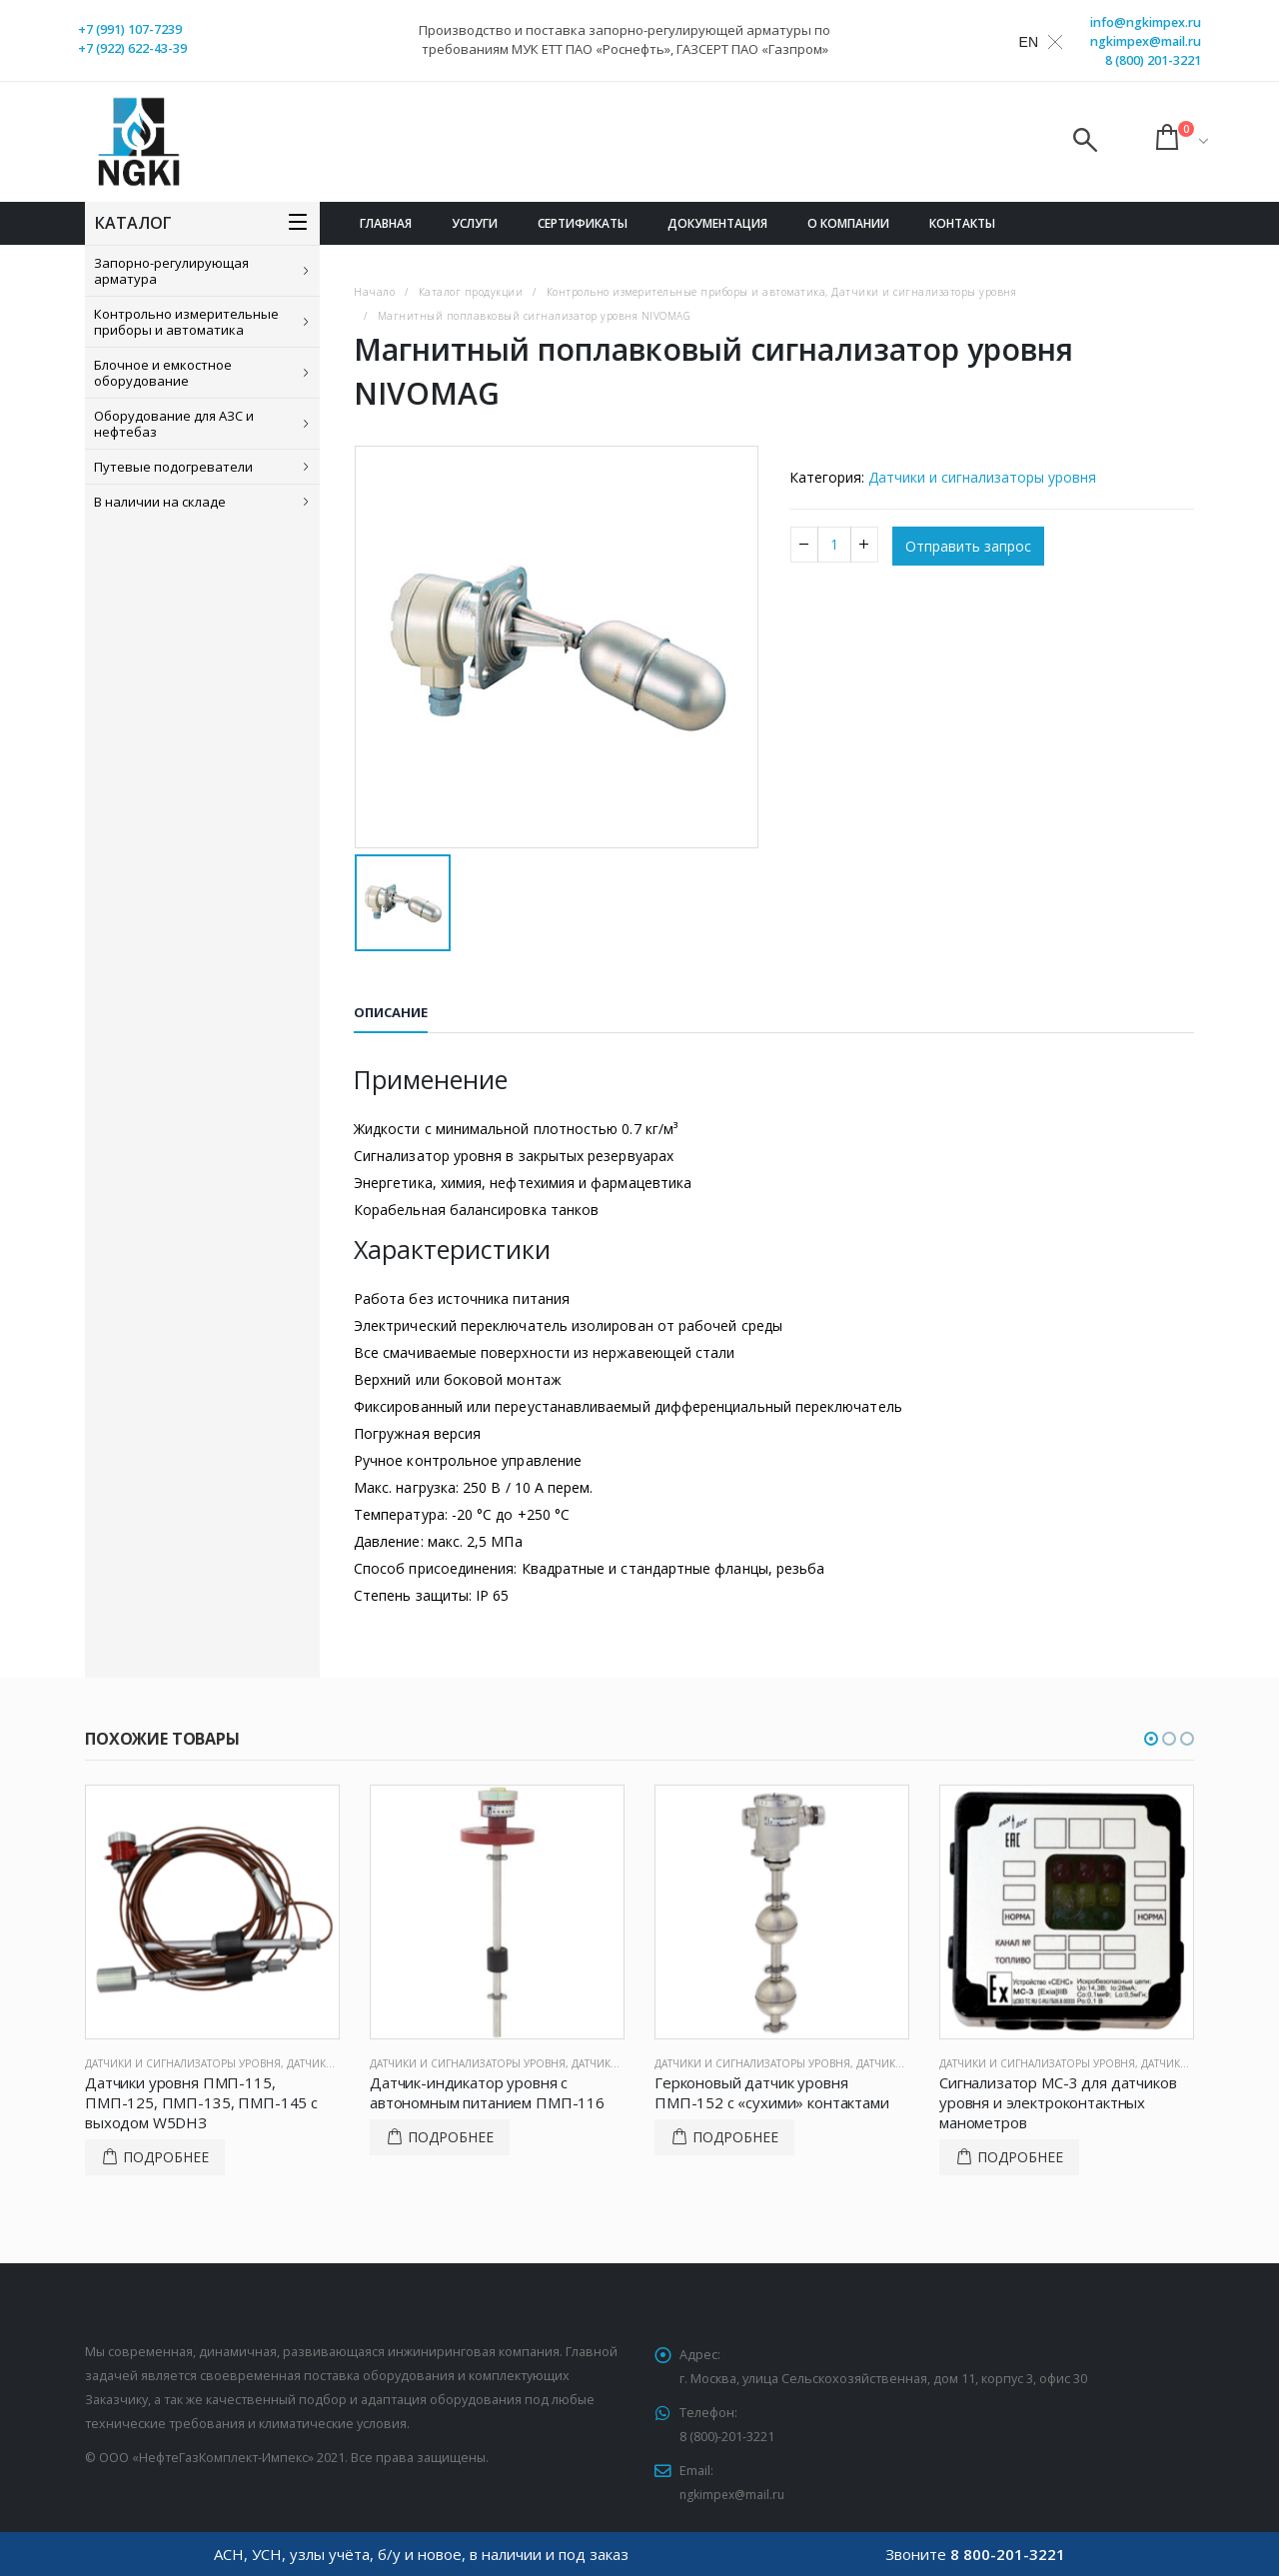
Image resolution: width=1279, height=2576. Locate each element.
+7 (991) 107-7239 (130, 29)
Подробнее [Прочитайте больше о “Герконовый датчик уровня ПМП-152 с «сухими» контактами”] (735, 2136)
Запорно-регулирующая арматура (171, 271)
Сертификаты (583, 223)
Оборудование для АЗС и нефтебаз (174, 424)
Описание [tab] (391, 1012)
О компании (848, 223)
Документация (717, 223)
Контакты (962, 223)
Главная (386, 223)
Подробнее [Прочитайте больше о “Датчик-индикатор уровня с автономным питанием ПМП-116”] (451, 2136)
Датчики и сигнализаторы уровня (982, 477)
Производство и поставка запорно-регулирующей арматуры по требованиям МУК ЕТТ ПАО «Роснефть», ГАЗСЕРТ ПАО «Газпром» (624, 39)
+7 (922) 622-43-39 (132, 48)
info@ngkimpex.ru (1145, 22)
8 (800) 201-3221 (1153, 60)
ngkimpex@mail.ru (1145, 41)
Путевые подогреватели (173, 467)
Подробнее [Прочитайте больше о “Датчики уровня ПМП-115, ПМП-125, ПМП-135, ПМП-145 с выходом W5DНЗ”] (166, 2156)
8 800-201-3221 (1007, 2554)
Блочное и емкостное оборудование (163, 373)
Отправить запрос (968, 546)
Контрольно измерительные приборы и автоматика (186, 322)
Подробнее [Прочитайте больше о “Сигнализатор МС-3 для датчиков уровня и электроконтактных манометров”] (1020, 2156)
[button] (1151, 1739)
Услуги (475, 223)
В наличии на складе (160, 502)
